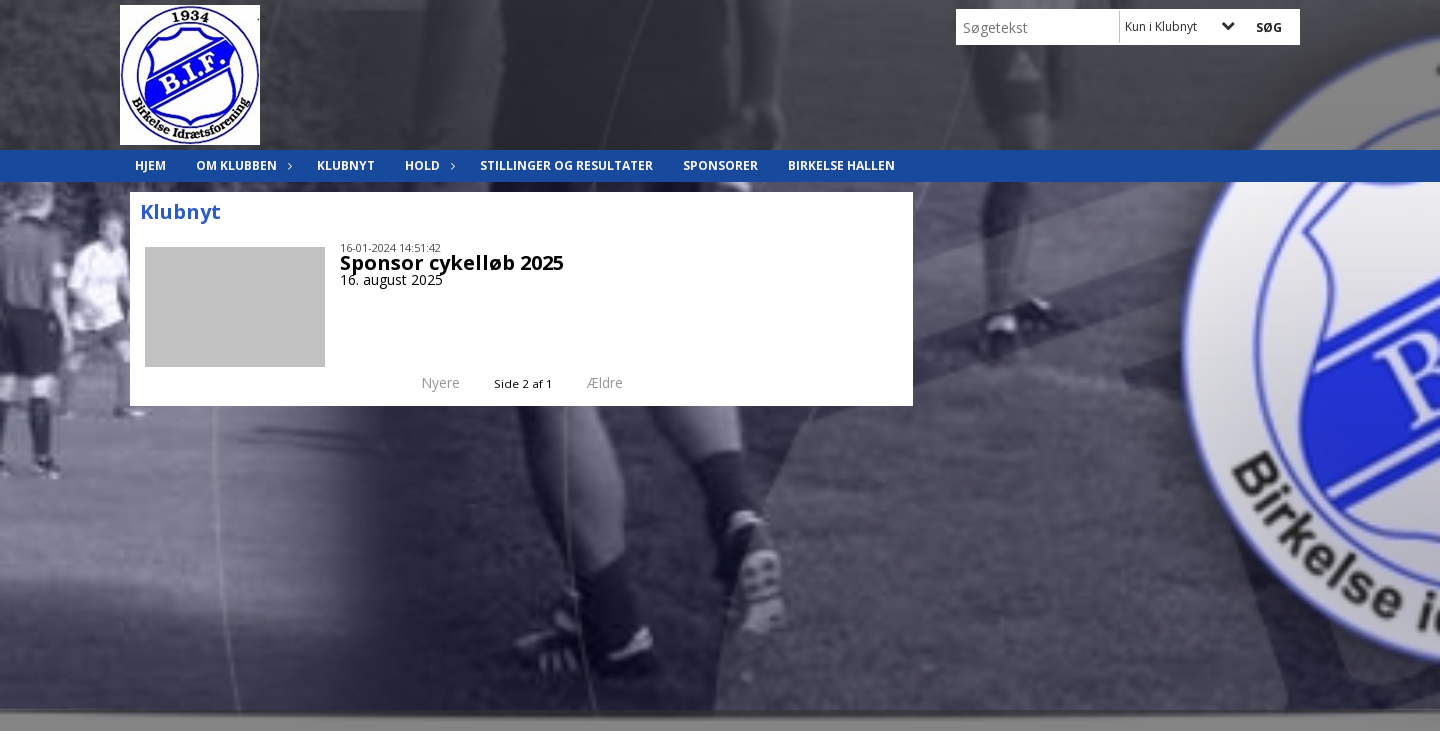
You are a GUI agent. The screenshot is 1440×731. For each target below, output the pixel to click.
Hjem (150, 165)
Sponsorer (720, 165)
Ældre (619, 382)
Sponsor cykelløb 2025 (452, 262)
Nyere (428, 382)
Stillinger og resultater (566, 165)
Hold (427, 165)
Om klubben (241, 165)
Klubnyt (346, 165)
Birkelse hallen (841, 165)
